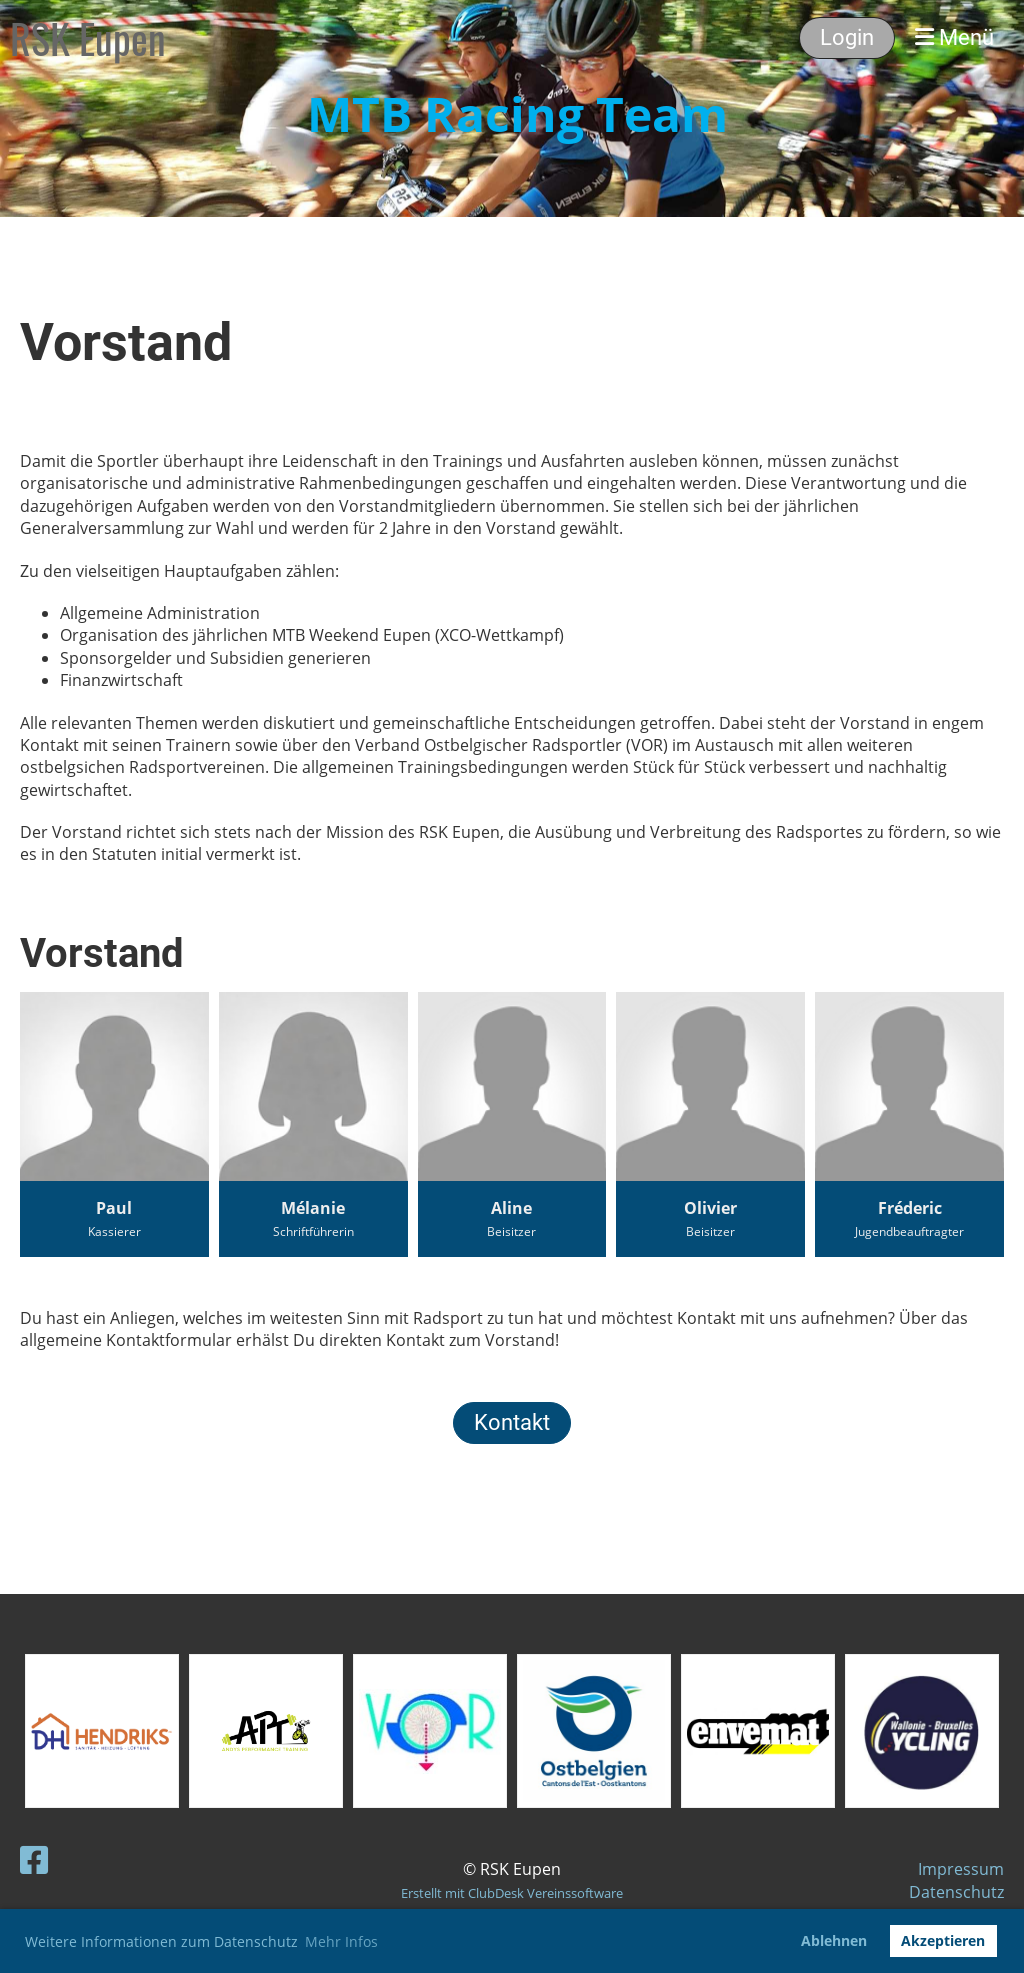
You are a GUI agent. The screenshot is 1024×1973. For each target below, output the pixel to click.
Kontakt (512, 1422)
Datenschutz (956, 1892)
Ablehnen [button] (834, 1940)
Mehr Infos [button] (341, 1941)
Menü (954, 37)
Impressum (961, 1869)
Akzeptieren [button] (943, 1940)
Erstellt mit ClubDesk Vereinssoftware (512, 1893)
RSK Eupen (88, 38)
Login (847, 37)
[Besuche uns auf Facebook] (34, 1859)
